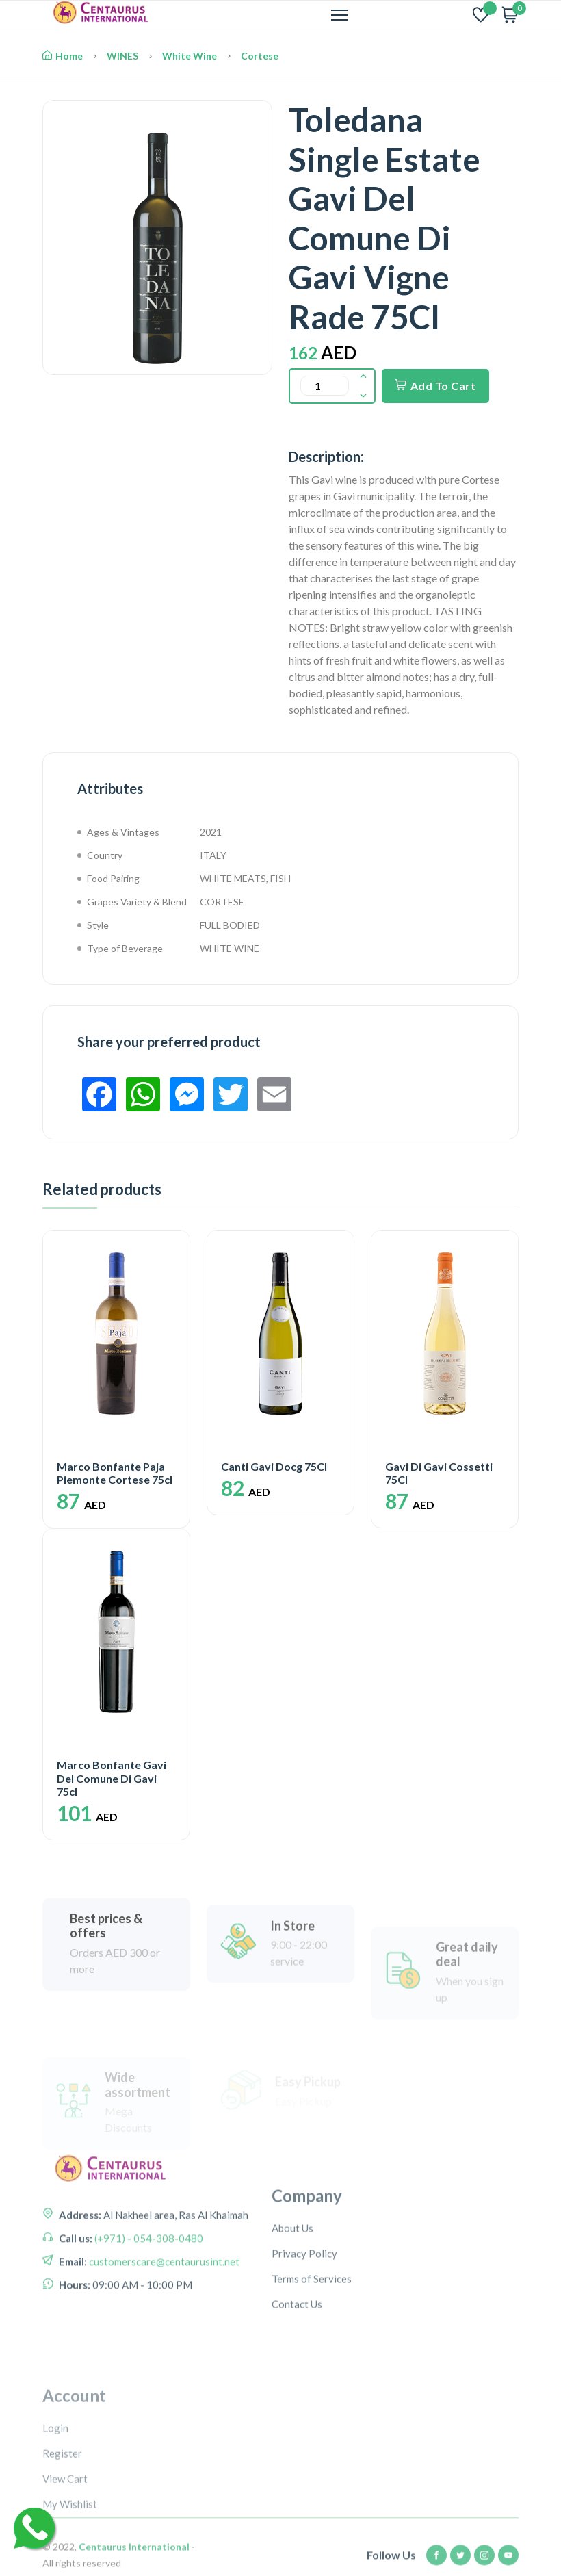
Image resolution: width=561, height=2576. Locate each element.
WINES (122, 56)
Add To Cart (435, 385)
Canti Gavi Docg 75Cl (274, 1466)
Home (62, 56)
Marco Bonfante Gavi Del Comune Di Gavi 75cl (111, 1777)
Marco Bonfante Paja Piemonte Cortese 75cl (114, 1473)
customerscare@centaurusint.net (163, 2303)
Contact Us (297, 2364)
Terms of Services (312, 2338)
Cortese (259, 56)
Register (62, 2533)
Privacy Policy (304, 2313)
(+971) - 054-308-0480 (147, 2280)
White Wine (189, 56)
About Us (292, 2288)
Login (55, 2508)
